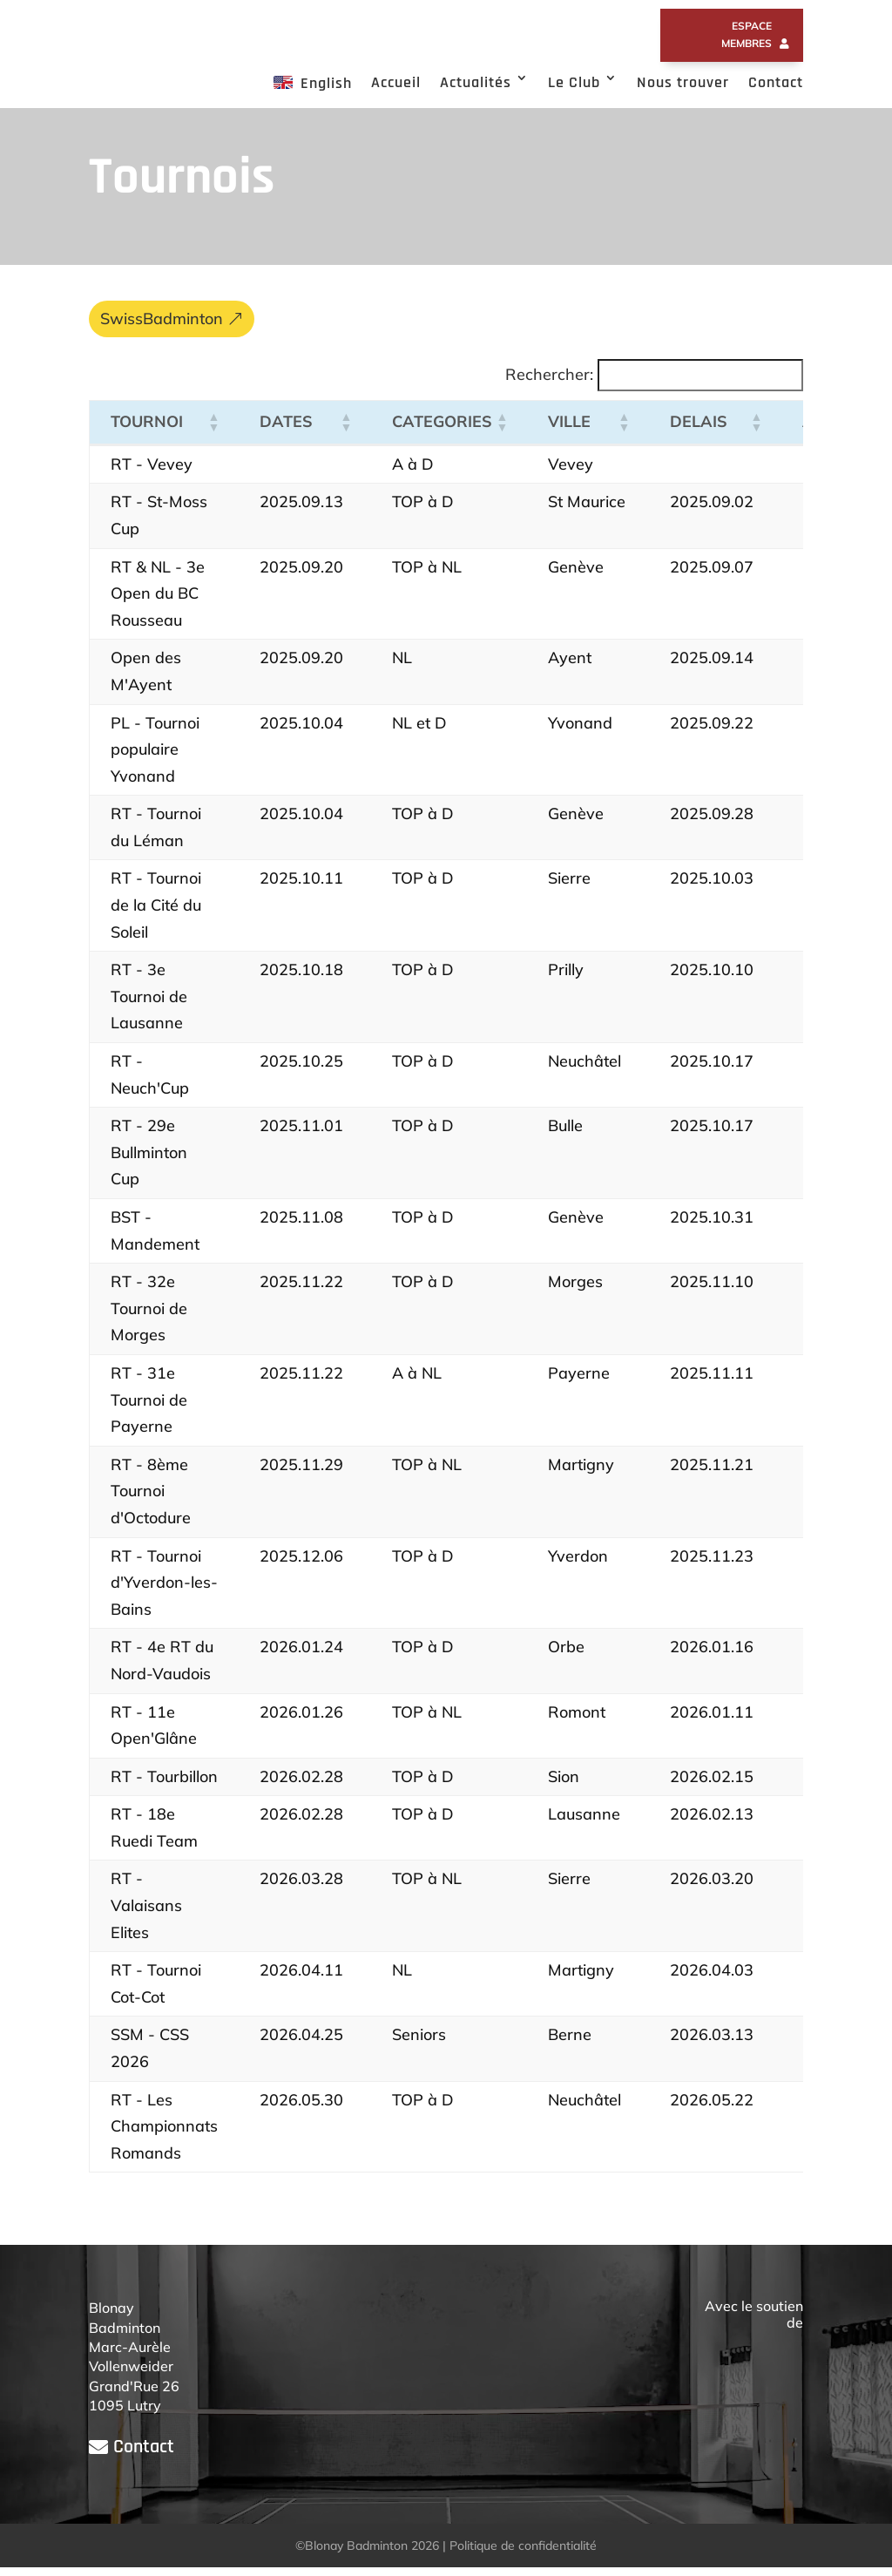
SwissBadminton (161, 327)
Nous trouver (683, 82)
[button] (212, 430)
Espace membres (746, 34)
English (312, 83)
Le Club (574, 82)
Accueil (396, 82)
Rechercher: (549, 383)
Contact (775, 82)
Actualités (475, 82)
